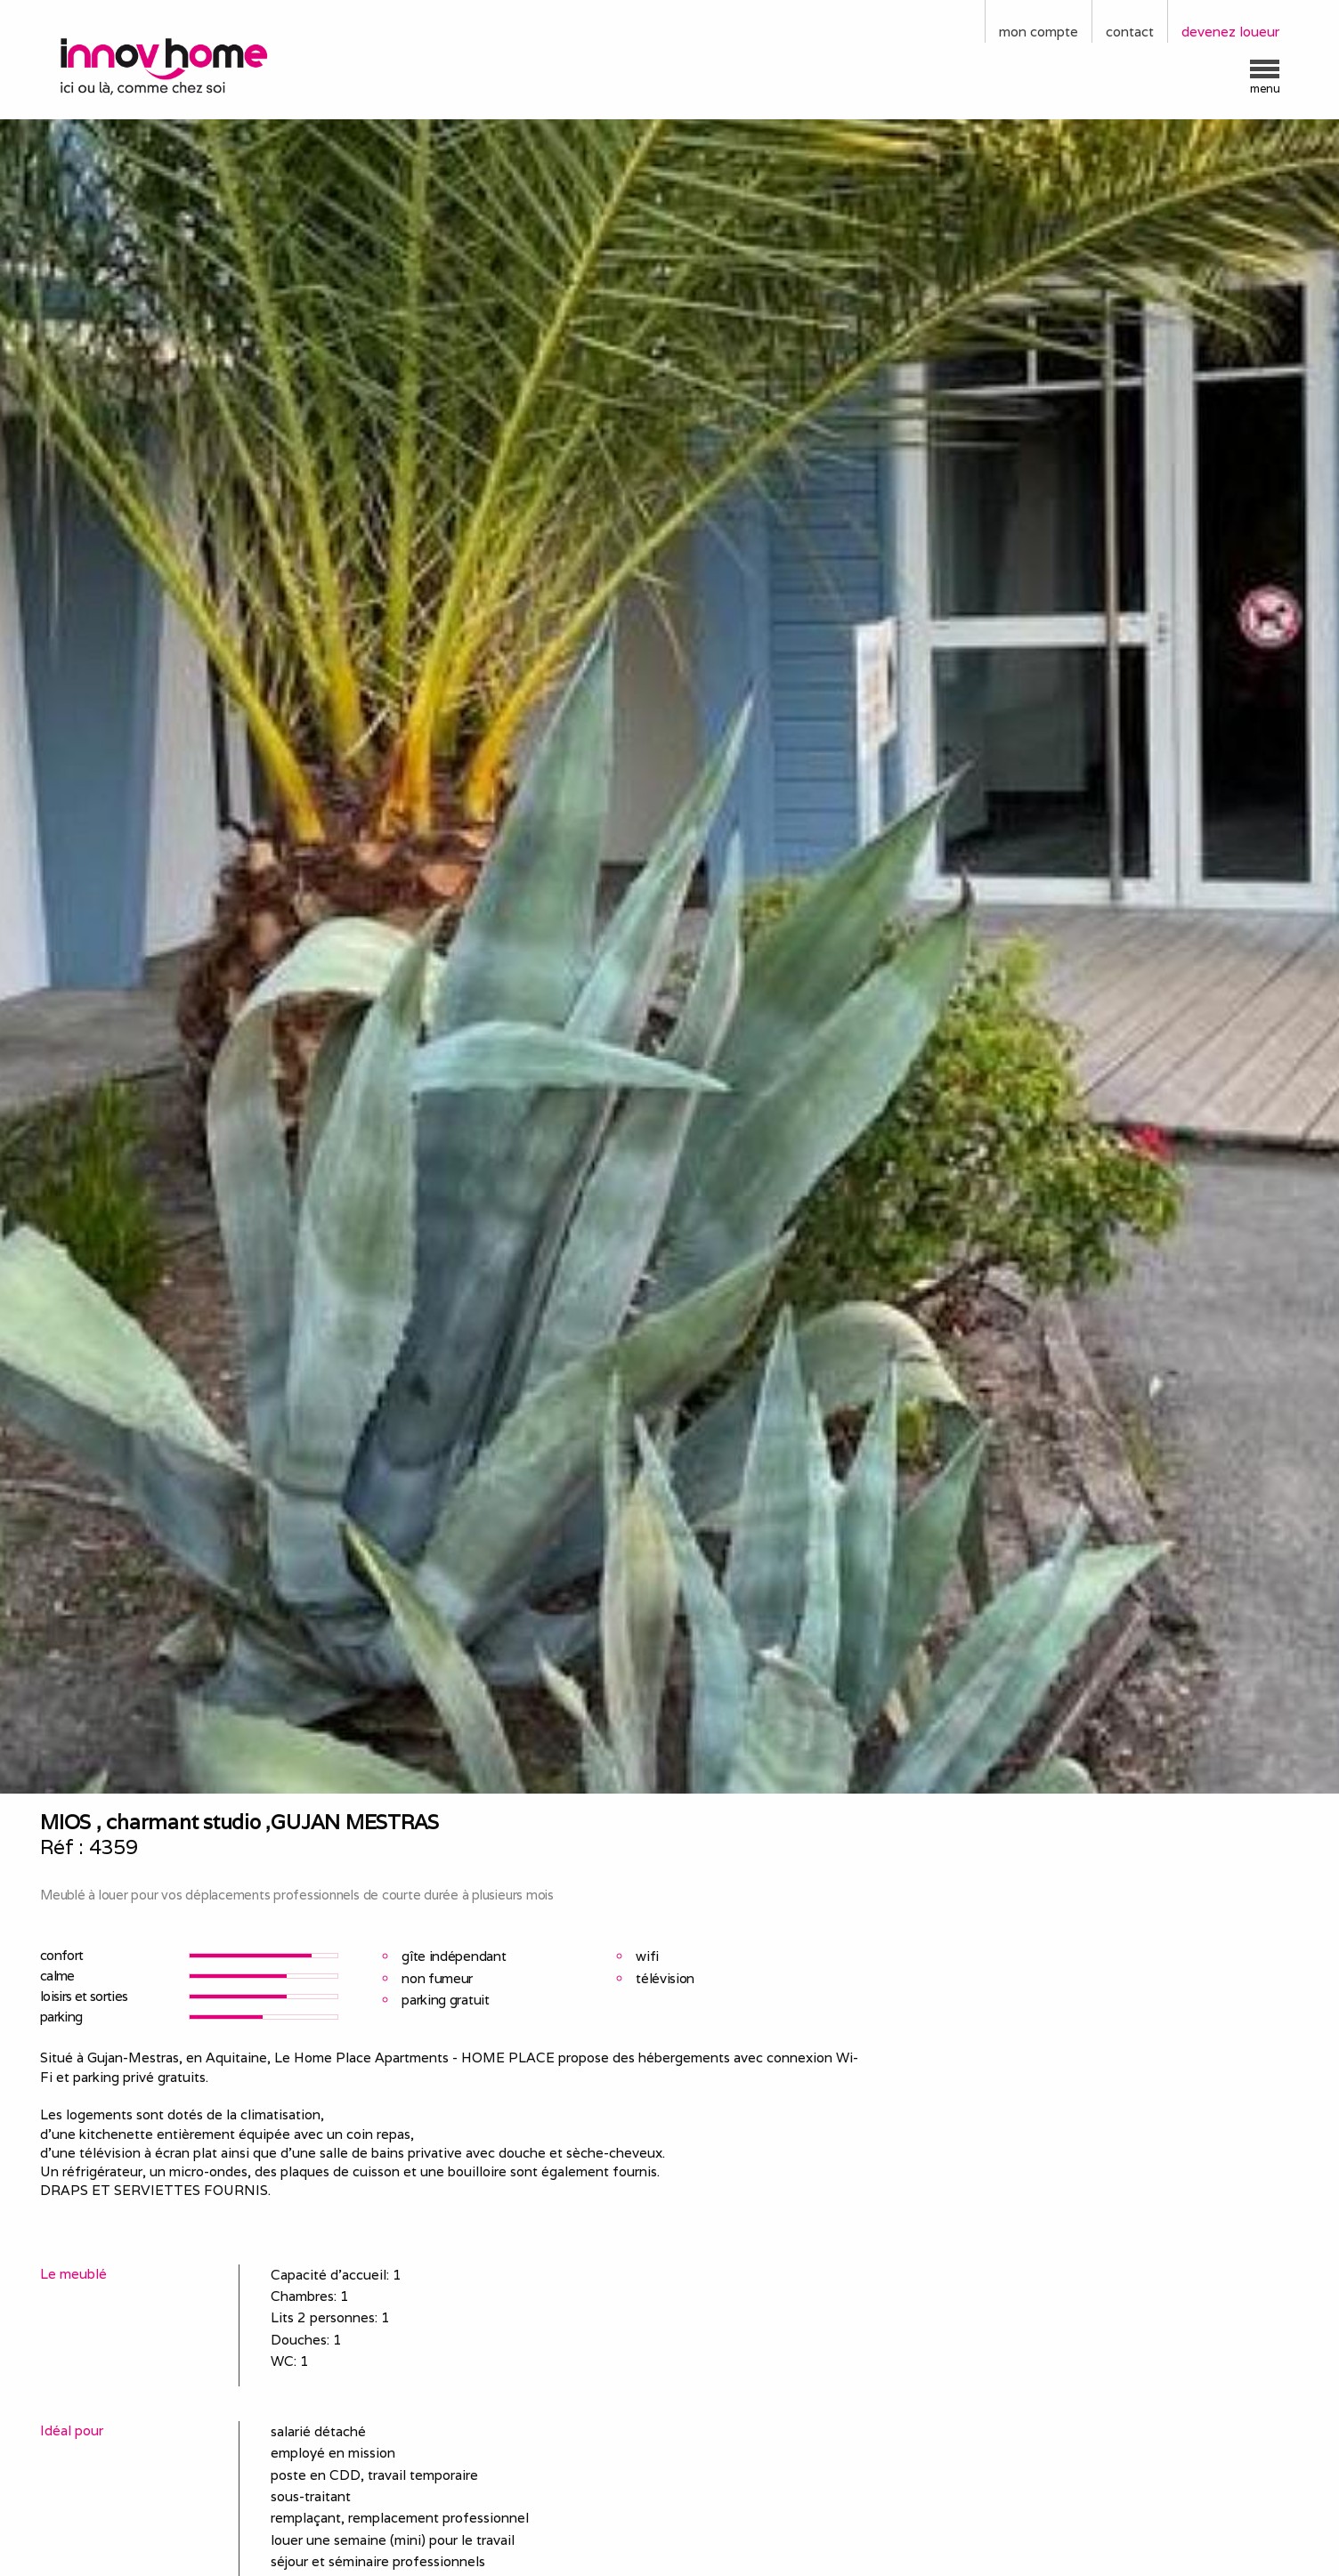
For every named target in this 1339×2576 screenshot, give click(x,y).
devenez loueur (1230, 31)
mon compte (1038, 31)
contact (1130, 31)
